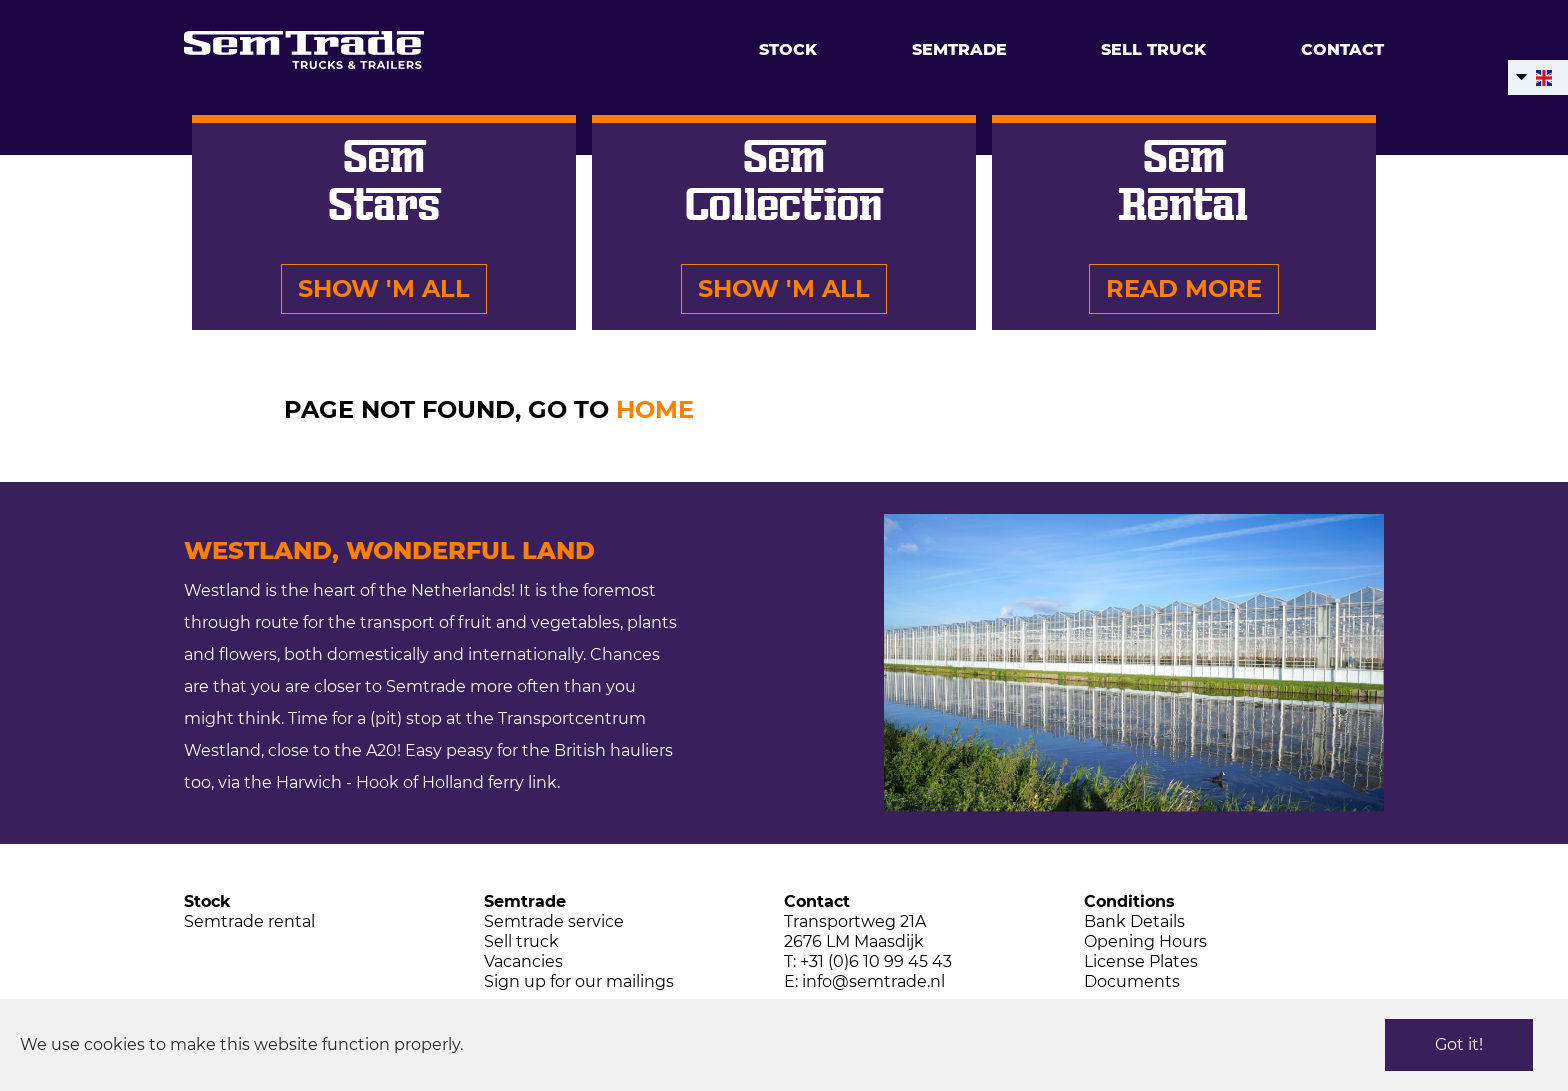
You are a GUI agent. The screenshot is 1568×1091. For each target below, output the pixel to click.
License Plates (1141, 961)
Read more (1184, 288)
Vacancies (523, 961)
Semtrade (959, 49)
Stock (788, 49)
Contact (1342, 49)
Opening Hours (1145, 941)
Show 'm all (384, 288)
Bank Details (1134, 921)
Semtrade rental (249, 921)
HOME (655, 409)
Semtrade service (554, 921)
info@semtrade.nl (873, 981)
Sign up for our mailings (579, 981)
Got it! (1459, 1044)
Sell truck (1153, 49)
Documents (1132, 981)
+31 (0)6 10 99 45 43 (876, 961)
